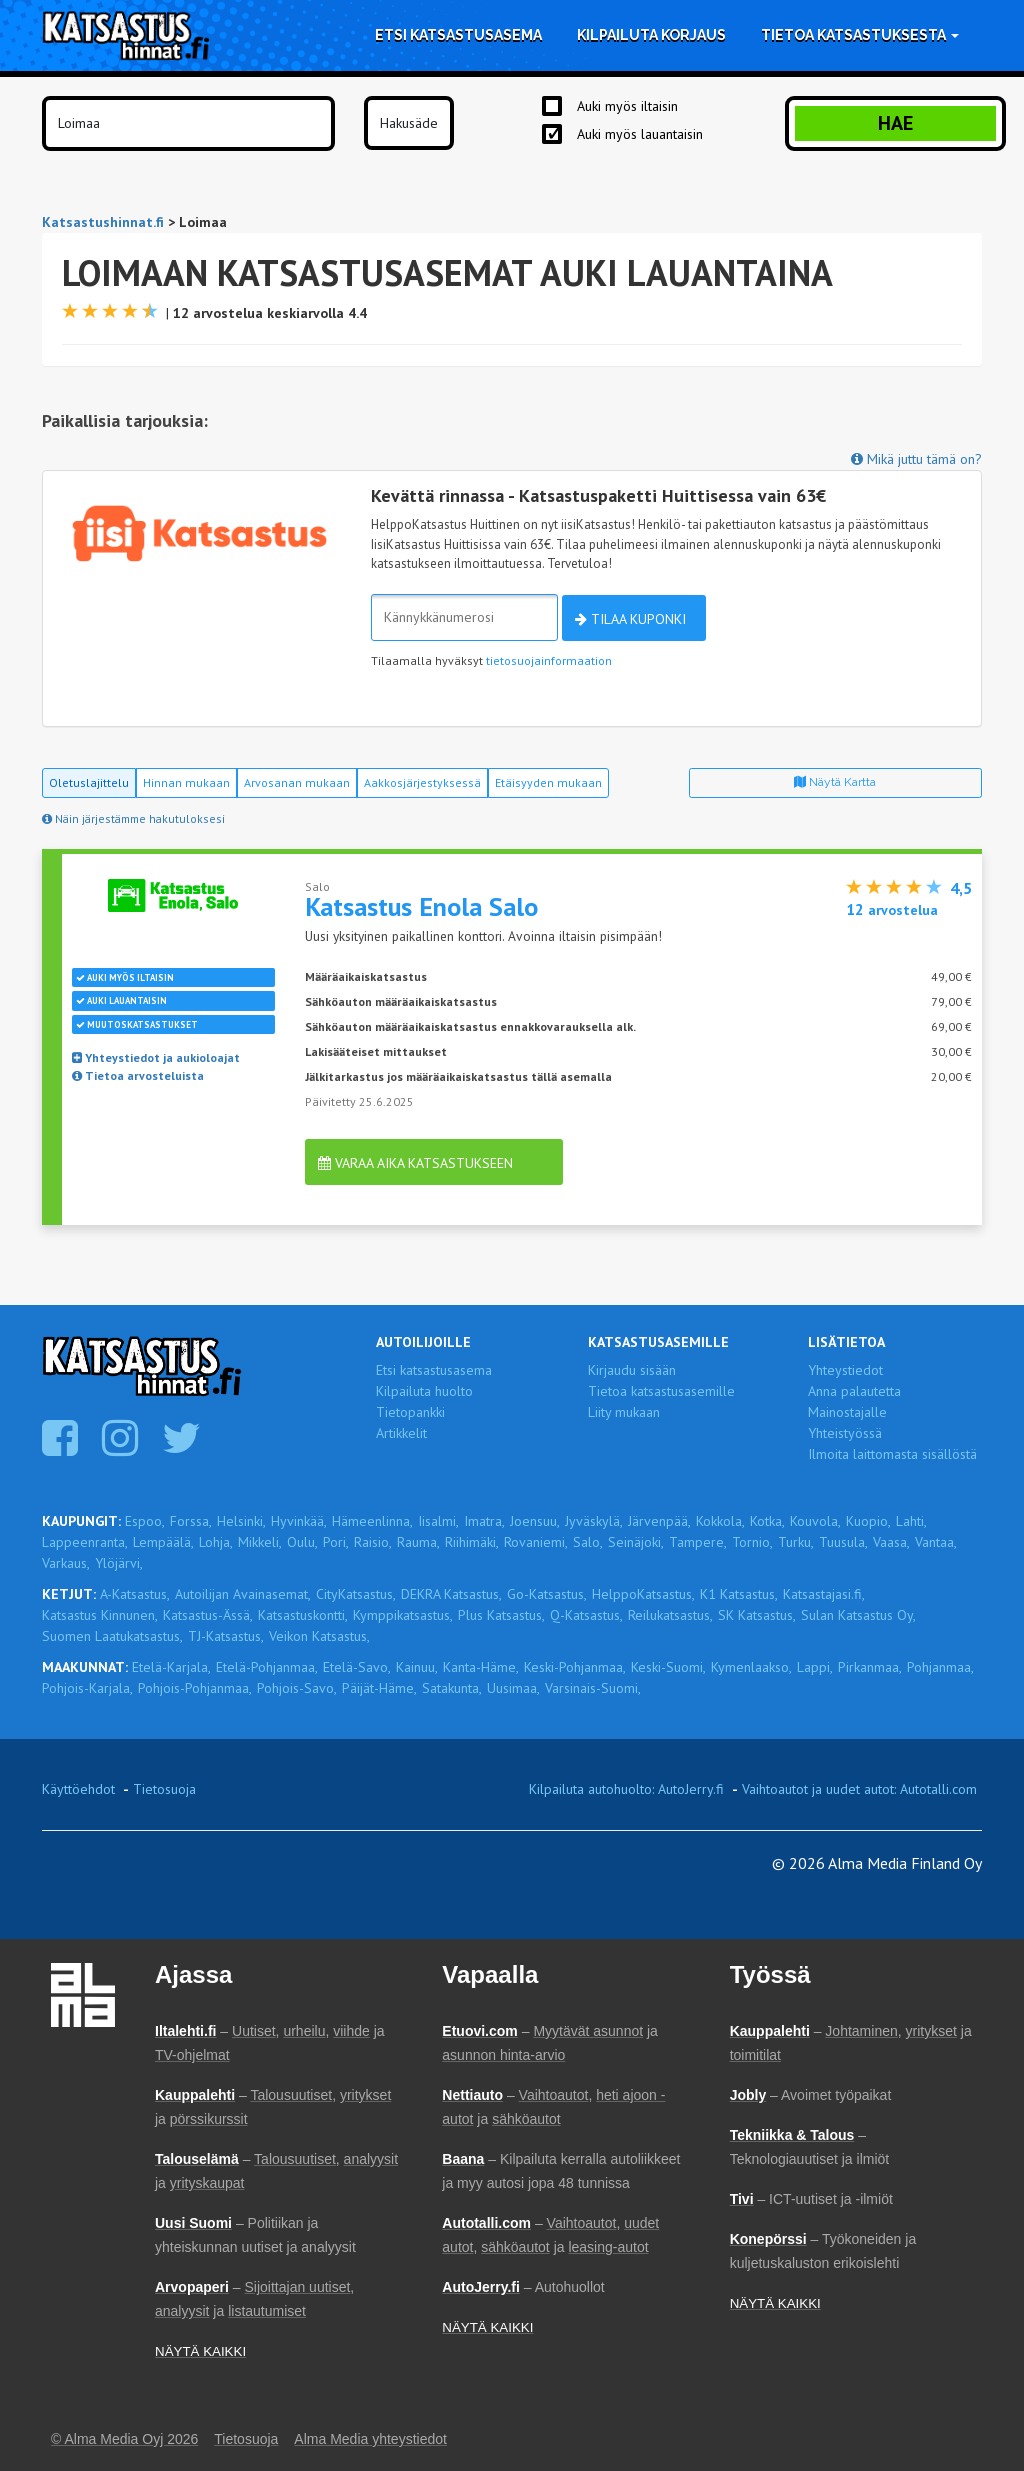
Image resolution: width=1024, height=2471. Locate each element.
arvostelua (892, 909)
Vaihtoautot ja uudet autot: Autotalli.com (859, 1789)
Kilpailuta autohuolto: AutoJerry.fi (626, 1789)
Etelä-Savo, (357, 1667)
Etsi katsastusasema (458, 35)
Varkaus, (66, 1563)
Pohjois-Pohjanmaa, (195, 1688)
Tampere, (698, 1542)
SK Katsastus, (757, 1615)
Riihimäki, (472, 1542)
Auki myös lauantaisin (640, 134)
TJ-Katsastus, (226, 1636)
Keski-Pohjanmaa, (575, 1667)
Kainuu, (417, 1667)
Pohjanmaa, (940, 1667)
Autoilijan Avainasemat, (243, 1594)
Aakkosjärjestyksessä (422, 782)
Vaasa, (891, 1542)
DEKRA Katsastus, (451, 1594)
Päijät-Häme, (379, 1688)
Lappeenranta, (85, 1542)
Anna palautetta (854, 1391)
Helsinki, (241, 1521)
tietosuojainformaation (549, 660)
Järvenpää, (659, 1521)
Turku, (796, 1542)
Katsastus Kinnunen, (100, 1615)
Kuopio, (868, 1521)
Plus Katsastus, (501, 1615)
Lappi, (815, 1667)
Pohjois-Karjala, (87, 1688)
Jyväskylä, (594, 1521)
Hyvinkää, (299, 1521)
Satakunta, (452, 1688)
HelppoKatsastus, (643, 1594)
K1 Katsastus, (739, 1594)
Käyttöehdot (78, 1789)
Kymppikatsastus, (403, 1615)
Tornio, (752, 1542)
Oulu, (302, 1542)
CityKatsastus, (356, 1594)
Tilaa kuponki (630, 619)
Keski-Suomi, (668, 1667)
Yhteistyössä (845, 1433)
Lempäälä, (163, 1542)
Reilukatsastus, (670, 1615)
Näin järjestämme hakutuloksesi (133, 818)
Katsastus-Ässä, (208, 1615)
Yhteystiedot (845, 1370)
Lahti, (911, 1521)
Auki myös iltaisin (627, 106)
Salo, (588, 1542)
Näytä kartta (835, 782)
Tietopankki (410, 1412)
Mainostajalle (847, 1412)
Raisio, (373, 1542)
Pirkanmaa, (870, 1667)
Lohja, (216, 1542)
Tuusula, (843, 1542)
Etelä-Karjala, (171, 1667)
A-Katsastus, (135, 1594)
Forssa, (191, 1521)
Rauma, (418, 1542)
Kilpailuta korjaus (651, 35)
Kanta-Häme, (481, 1667)
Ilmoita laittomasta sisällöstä (892, 1454)
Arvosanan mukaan (297, 782)
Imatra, (484, 1521)
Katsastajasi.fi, (824, 1594)
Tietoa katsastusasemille (661, 1391)
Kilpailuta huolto (424, 1391)
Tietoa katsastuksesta (860, 35)
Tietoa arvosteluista (138, 1075)
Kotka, (767, 1521)
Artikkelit (401, 1433)
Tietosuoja (164, 1789)
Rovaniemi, (536, 1542)
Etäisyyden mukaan (548, 782)
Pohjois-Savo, (297, 1688)
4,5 (961, 888)
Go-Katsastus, (547, 1594)
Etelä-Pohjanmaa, (267, 1667)
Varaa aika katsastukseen (415, 1163)
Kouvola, (815, 1521)
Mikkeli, (260, 1542)
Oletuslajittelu (89, 782)
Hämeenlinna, (372, 1521)
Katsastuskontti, (303, 1615)
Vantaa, (936, 1542)
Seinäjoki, (636, 1542)
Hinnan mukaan (186, 782)
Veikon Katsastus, (319, 1636)
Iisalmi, (438, 1521)
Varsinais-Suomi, (593, 1688)
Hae (895, 123)
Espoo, (145, 1521)
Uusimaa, (513, 1688)
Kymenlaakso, (751, 1667)
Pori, (336, 1542)
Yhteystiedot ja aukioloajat (156, 1057)
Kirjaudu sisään (632, 1370)
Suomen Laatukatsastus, (112, 1636)
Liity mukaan (624, 1412)
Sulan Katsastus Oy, (858, 1615)
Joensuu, (535, 1521)
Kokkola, (720, 1521)
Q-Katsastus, (586, 1615)
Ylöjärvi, (119, 1563)
